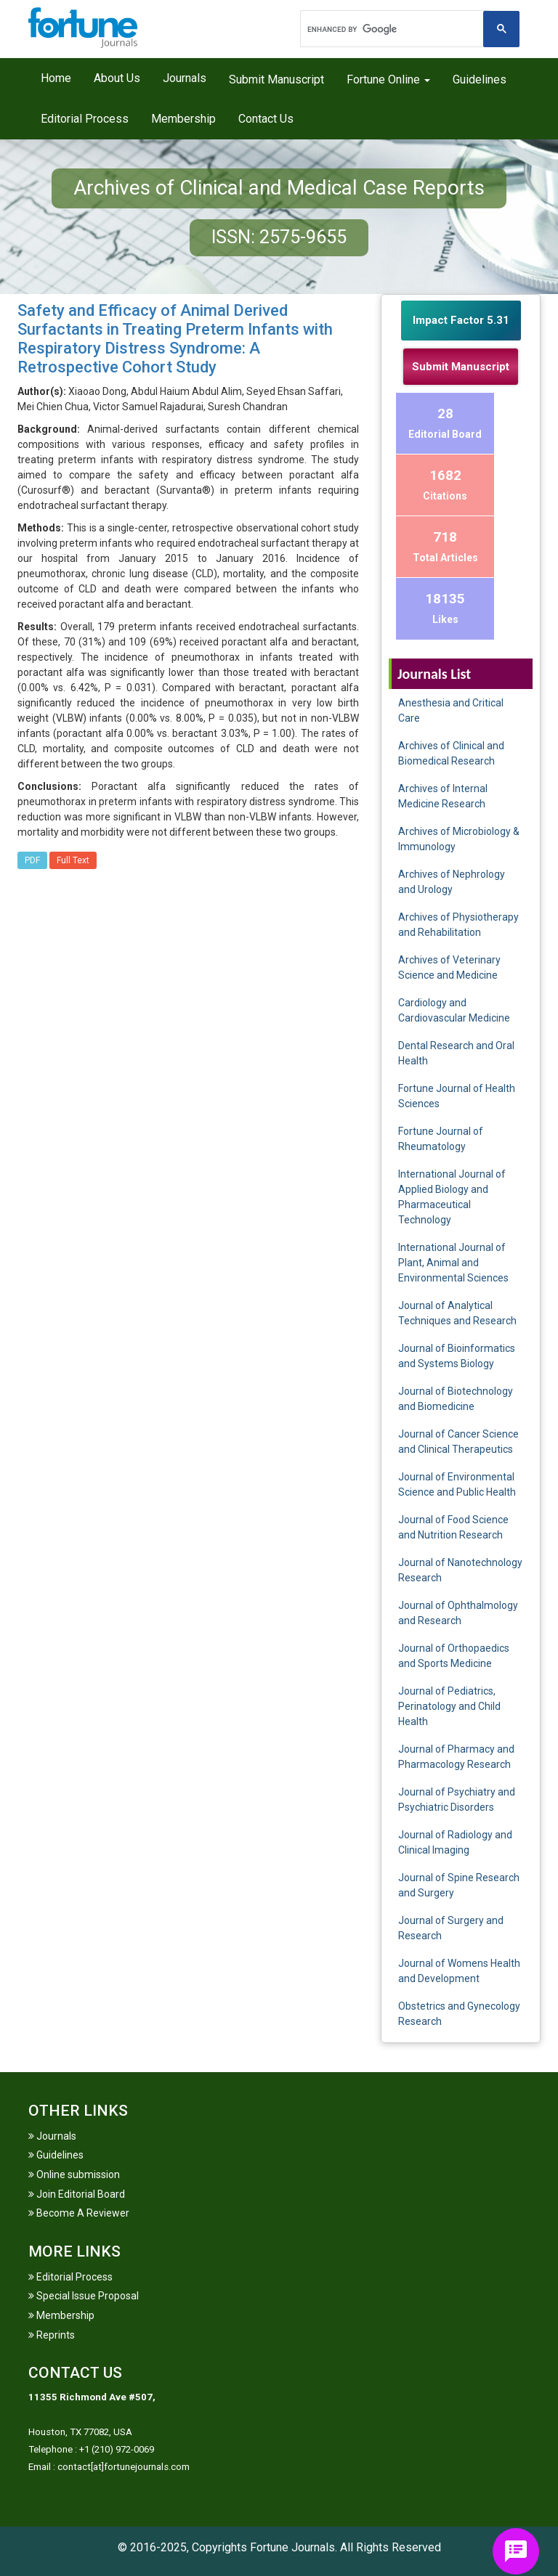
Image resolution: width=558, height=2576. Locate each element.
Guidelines (479, 79)
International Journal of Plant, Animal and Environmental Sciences (453, 1263)
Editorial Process (85, 119)
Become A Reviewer (78, 2213)
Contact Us (266, 119)
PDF (32, 860)
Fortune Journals (292, 2547)
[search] (393, 29)
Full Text (73, 860)
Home (56, 78)
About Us (117, 78)
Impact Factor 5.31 (461, 320)
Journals (184, 78)
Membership (183, 119)
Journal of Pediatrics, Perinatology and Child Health (449, 1706)
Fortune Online (388, 79)
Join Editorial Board (76, 2194)
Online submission (74, 2174)
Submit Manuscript (276, 79)
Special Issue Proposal (83, 2296)
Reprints (51, 2335)
